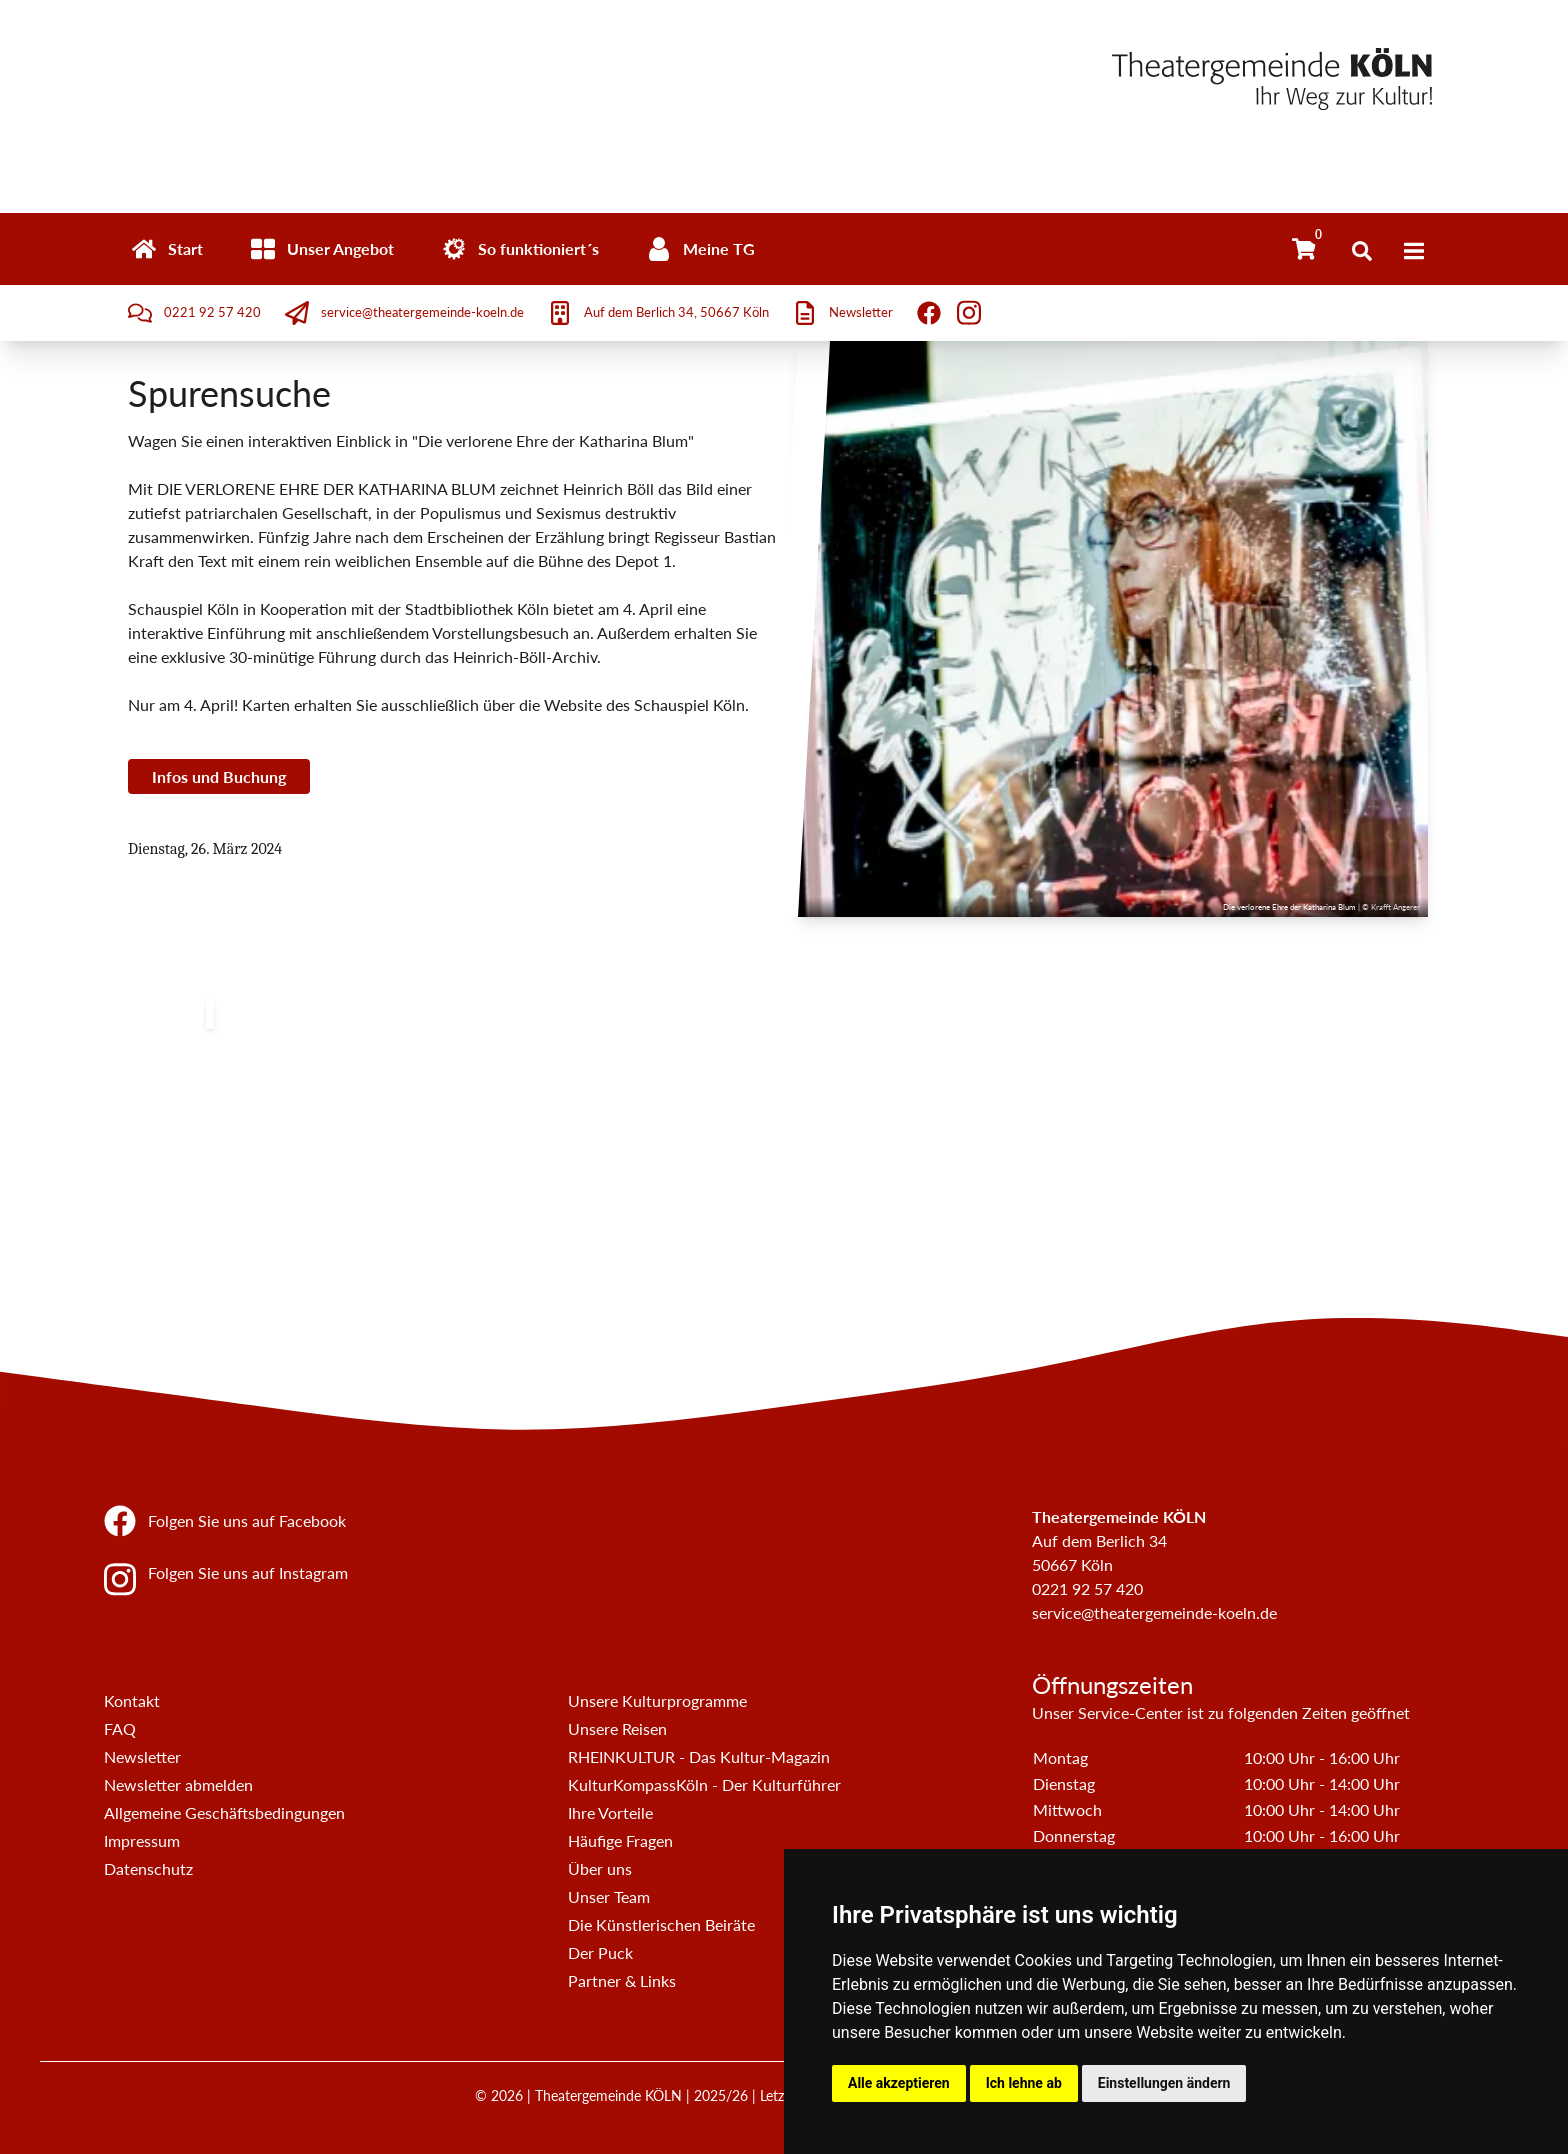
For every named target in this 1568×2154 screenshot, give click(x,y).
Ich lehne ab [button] (1024, 2083)
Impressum (142, 1840)
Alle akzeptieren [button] (899, 2083)
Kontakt (132, 1700)
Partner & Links (622, 1980)
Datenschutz (148, 1868)
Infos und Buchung (219, 776)
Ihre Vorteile (610, 1812)
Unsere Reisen (617, 1728)
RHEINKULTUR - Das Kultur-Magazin (699, 1756)
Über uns (600, 1868)
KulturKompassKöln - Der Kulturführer (704, 1784)
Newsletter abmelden (178, 1784)
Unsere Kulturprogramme (657, 1700)
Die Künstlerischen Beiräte (661, 1924)
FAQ (120, 1728)
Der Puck (600, 1952)
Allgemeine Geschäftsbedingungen (224, 1812)
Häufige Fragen (620, 1840)
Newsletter (142, 1756)
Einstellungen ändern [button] (1164, 2083)
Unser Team (609, 1896)
